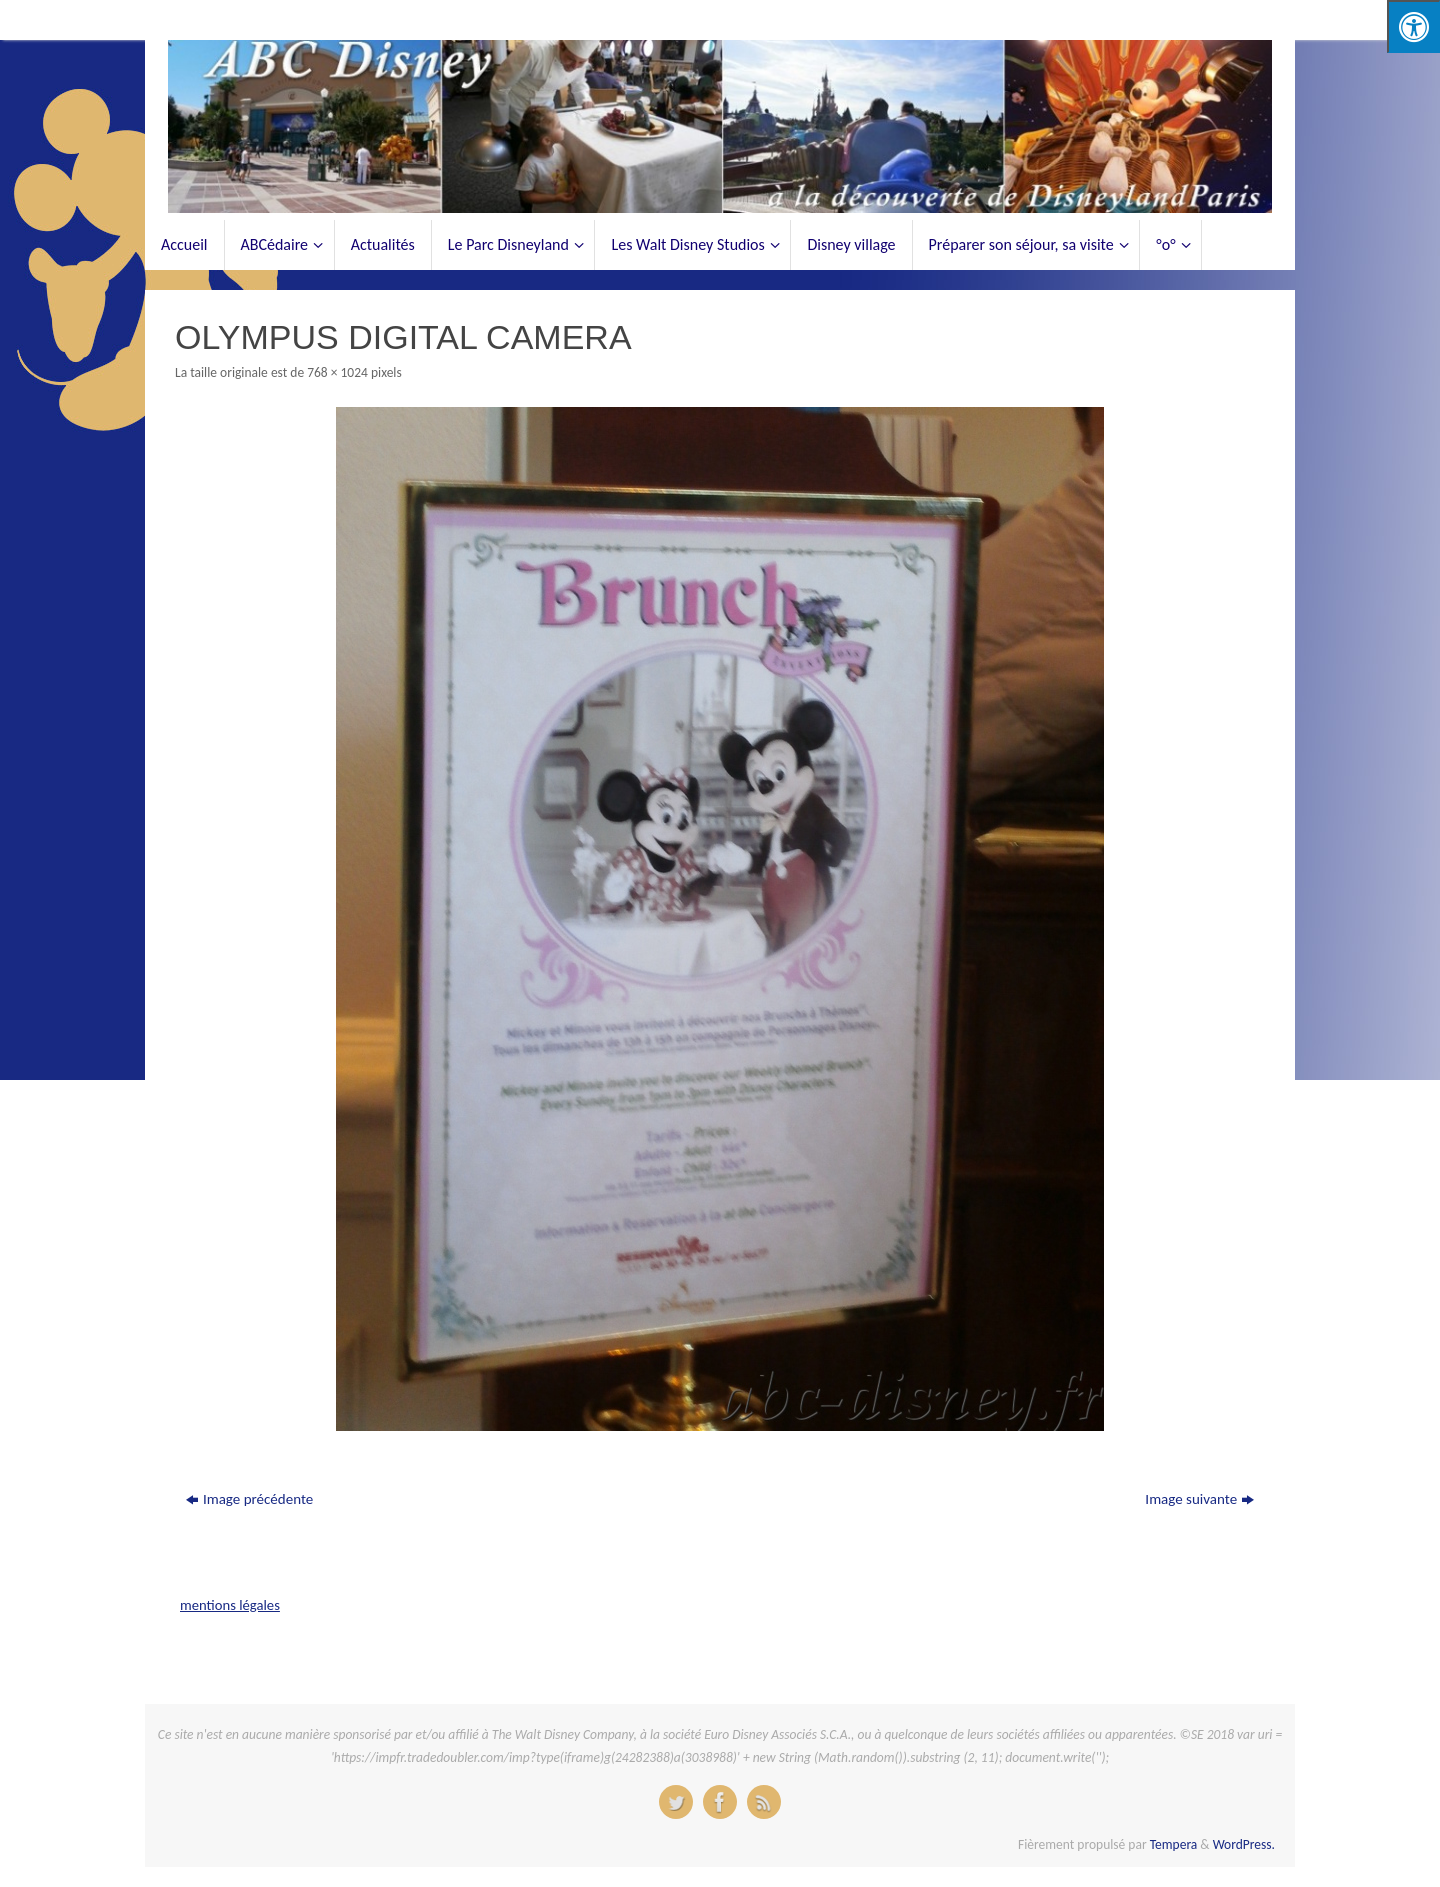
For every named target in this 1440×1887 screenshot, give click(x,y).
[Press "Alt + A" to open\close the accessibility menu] (1413, 26)
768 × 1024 (337, 372)
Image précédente (249, 1499)
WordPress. (1244, 1844)
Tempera (1174, 1844)
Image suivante (1199, 1499)
